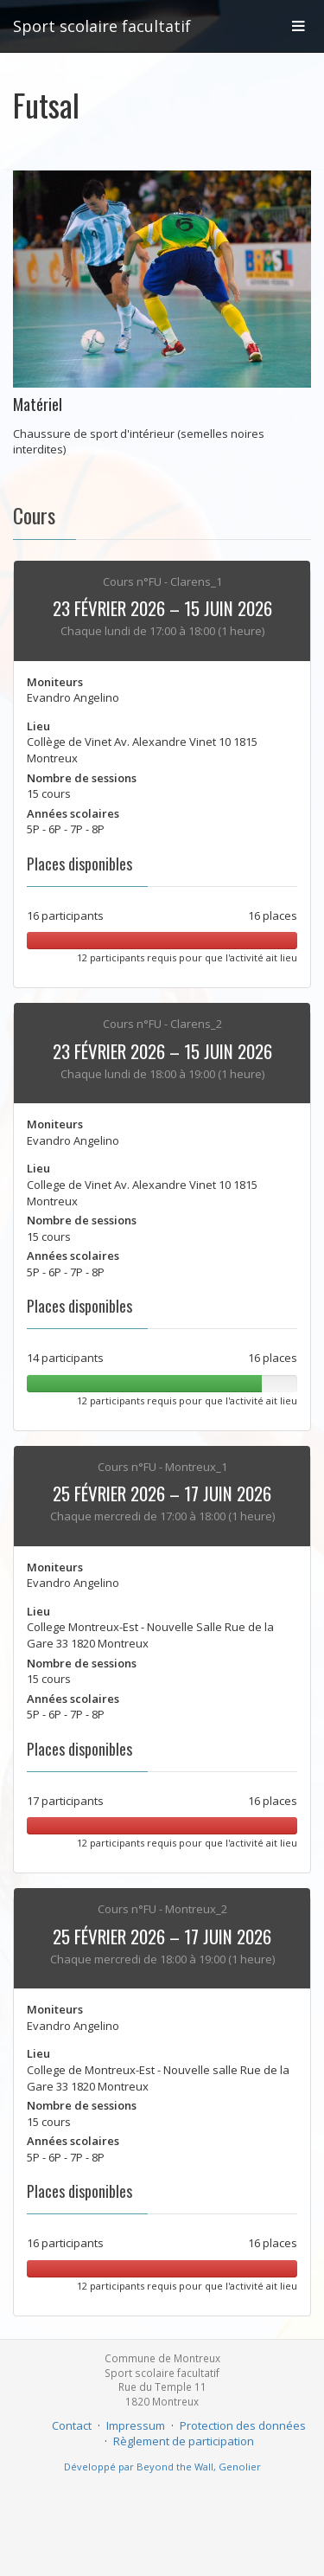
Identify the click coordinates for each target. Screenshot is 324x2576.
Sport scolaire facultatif (102, 26)
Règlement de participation (183, 2441)
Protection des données (243, 2425)
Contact (72, 2425)
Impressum (135, 2425)
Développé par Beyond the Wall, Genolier (162, 2466)
